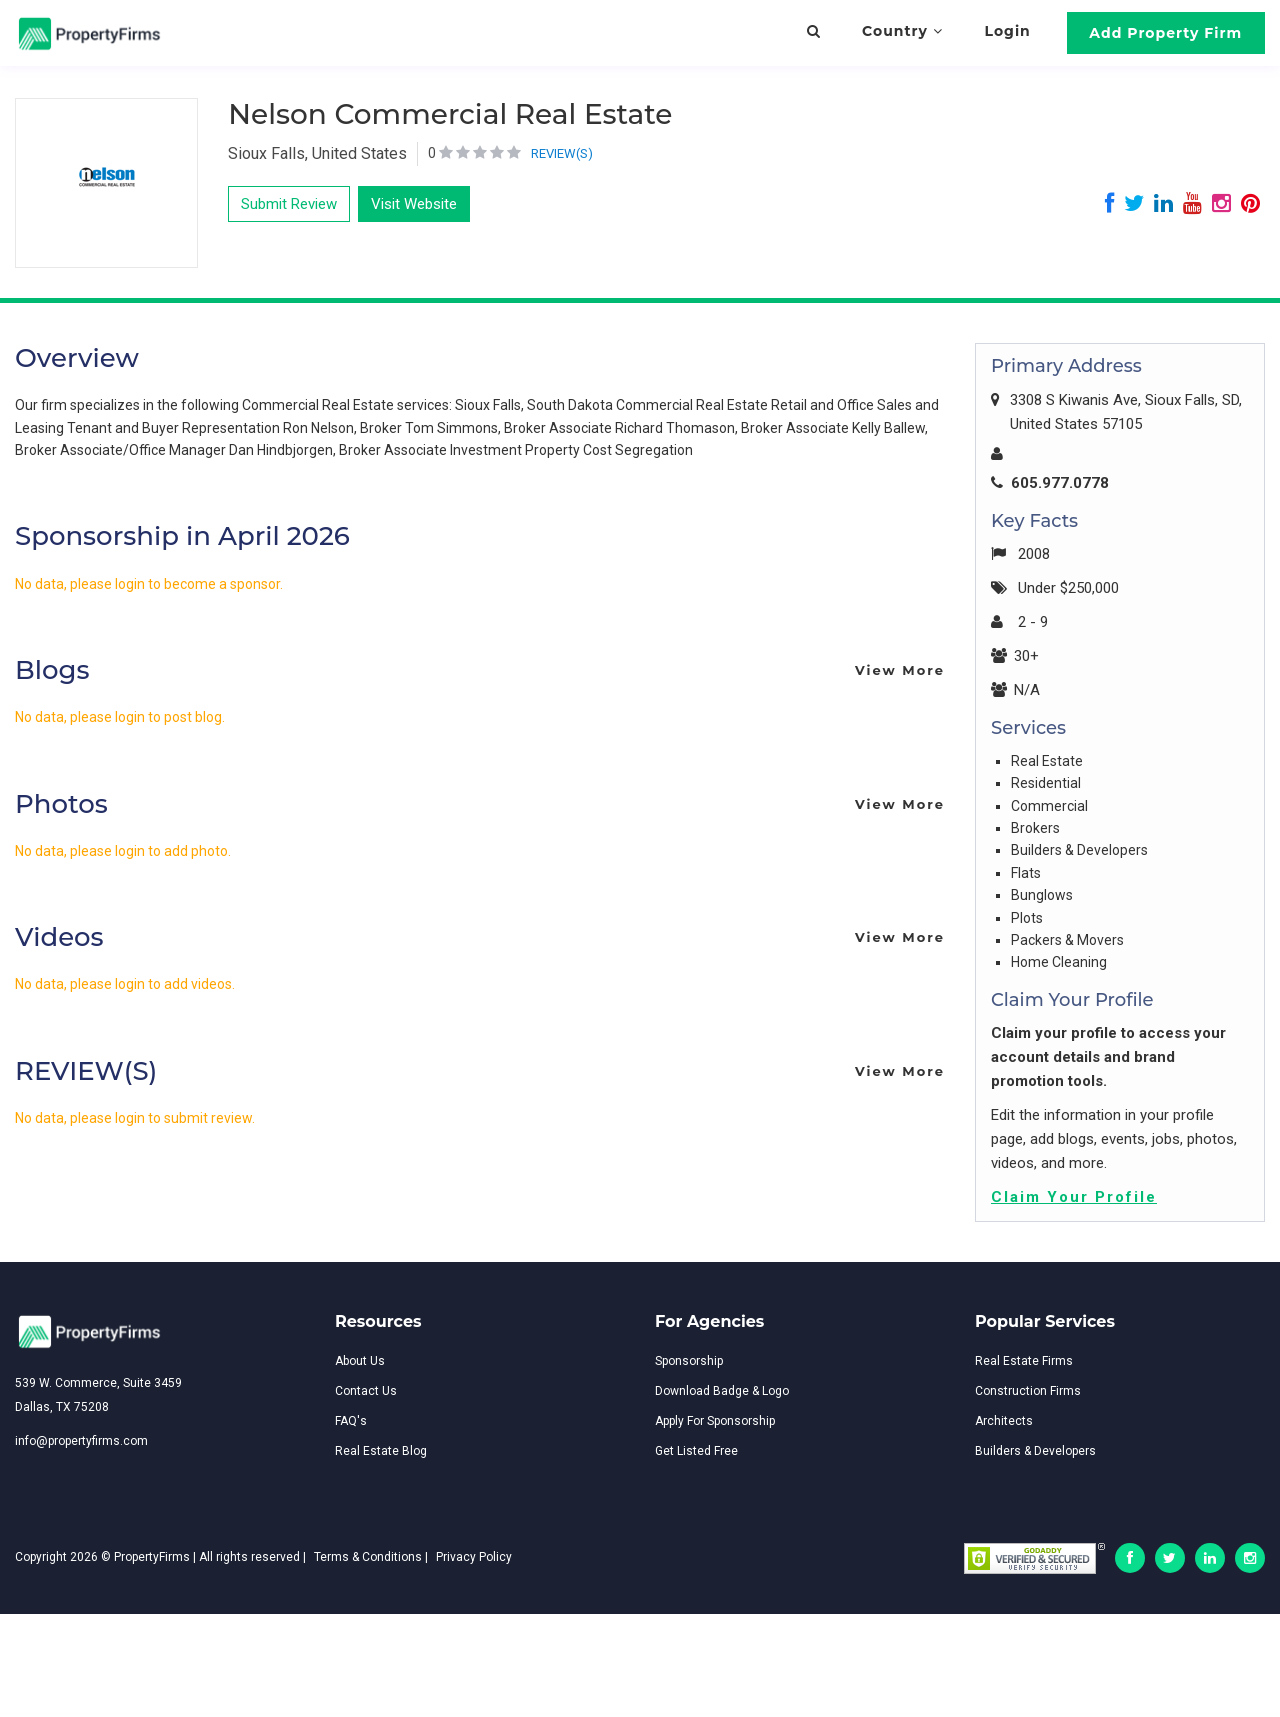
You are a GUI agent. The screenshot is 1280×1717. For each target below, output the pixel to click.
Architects (1004, 1421)
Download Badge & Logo (722, 1391)
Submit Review (289, 204)
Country (902, 31)
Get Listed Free (696, 1451)
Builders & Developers (1035, 1451)
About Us (360, 1361)
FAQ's (351, 1421)
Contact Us (366, 1391)
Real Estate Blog (381, 1451)
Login (1008, 31)
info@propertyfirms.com (81, 1441)
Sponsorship (689, 1361)
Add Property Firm (1165, 33)
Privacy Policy (474, 1557)
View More (900, 670)
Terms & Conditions (368, 1557)
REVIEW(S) (562, 153)
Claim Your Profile (1074, 1197)
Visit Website (414, 204)
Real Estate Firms (1024, 1361)
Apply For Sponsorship (715, 1421)
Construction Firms (1028, 1391)
